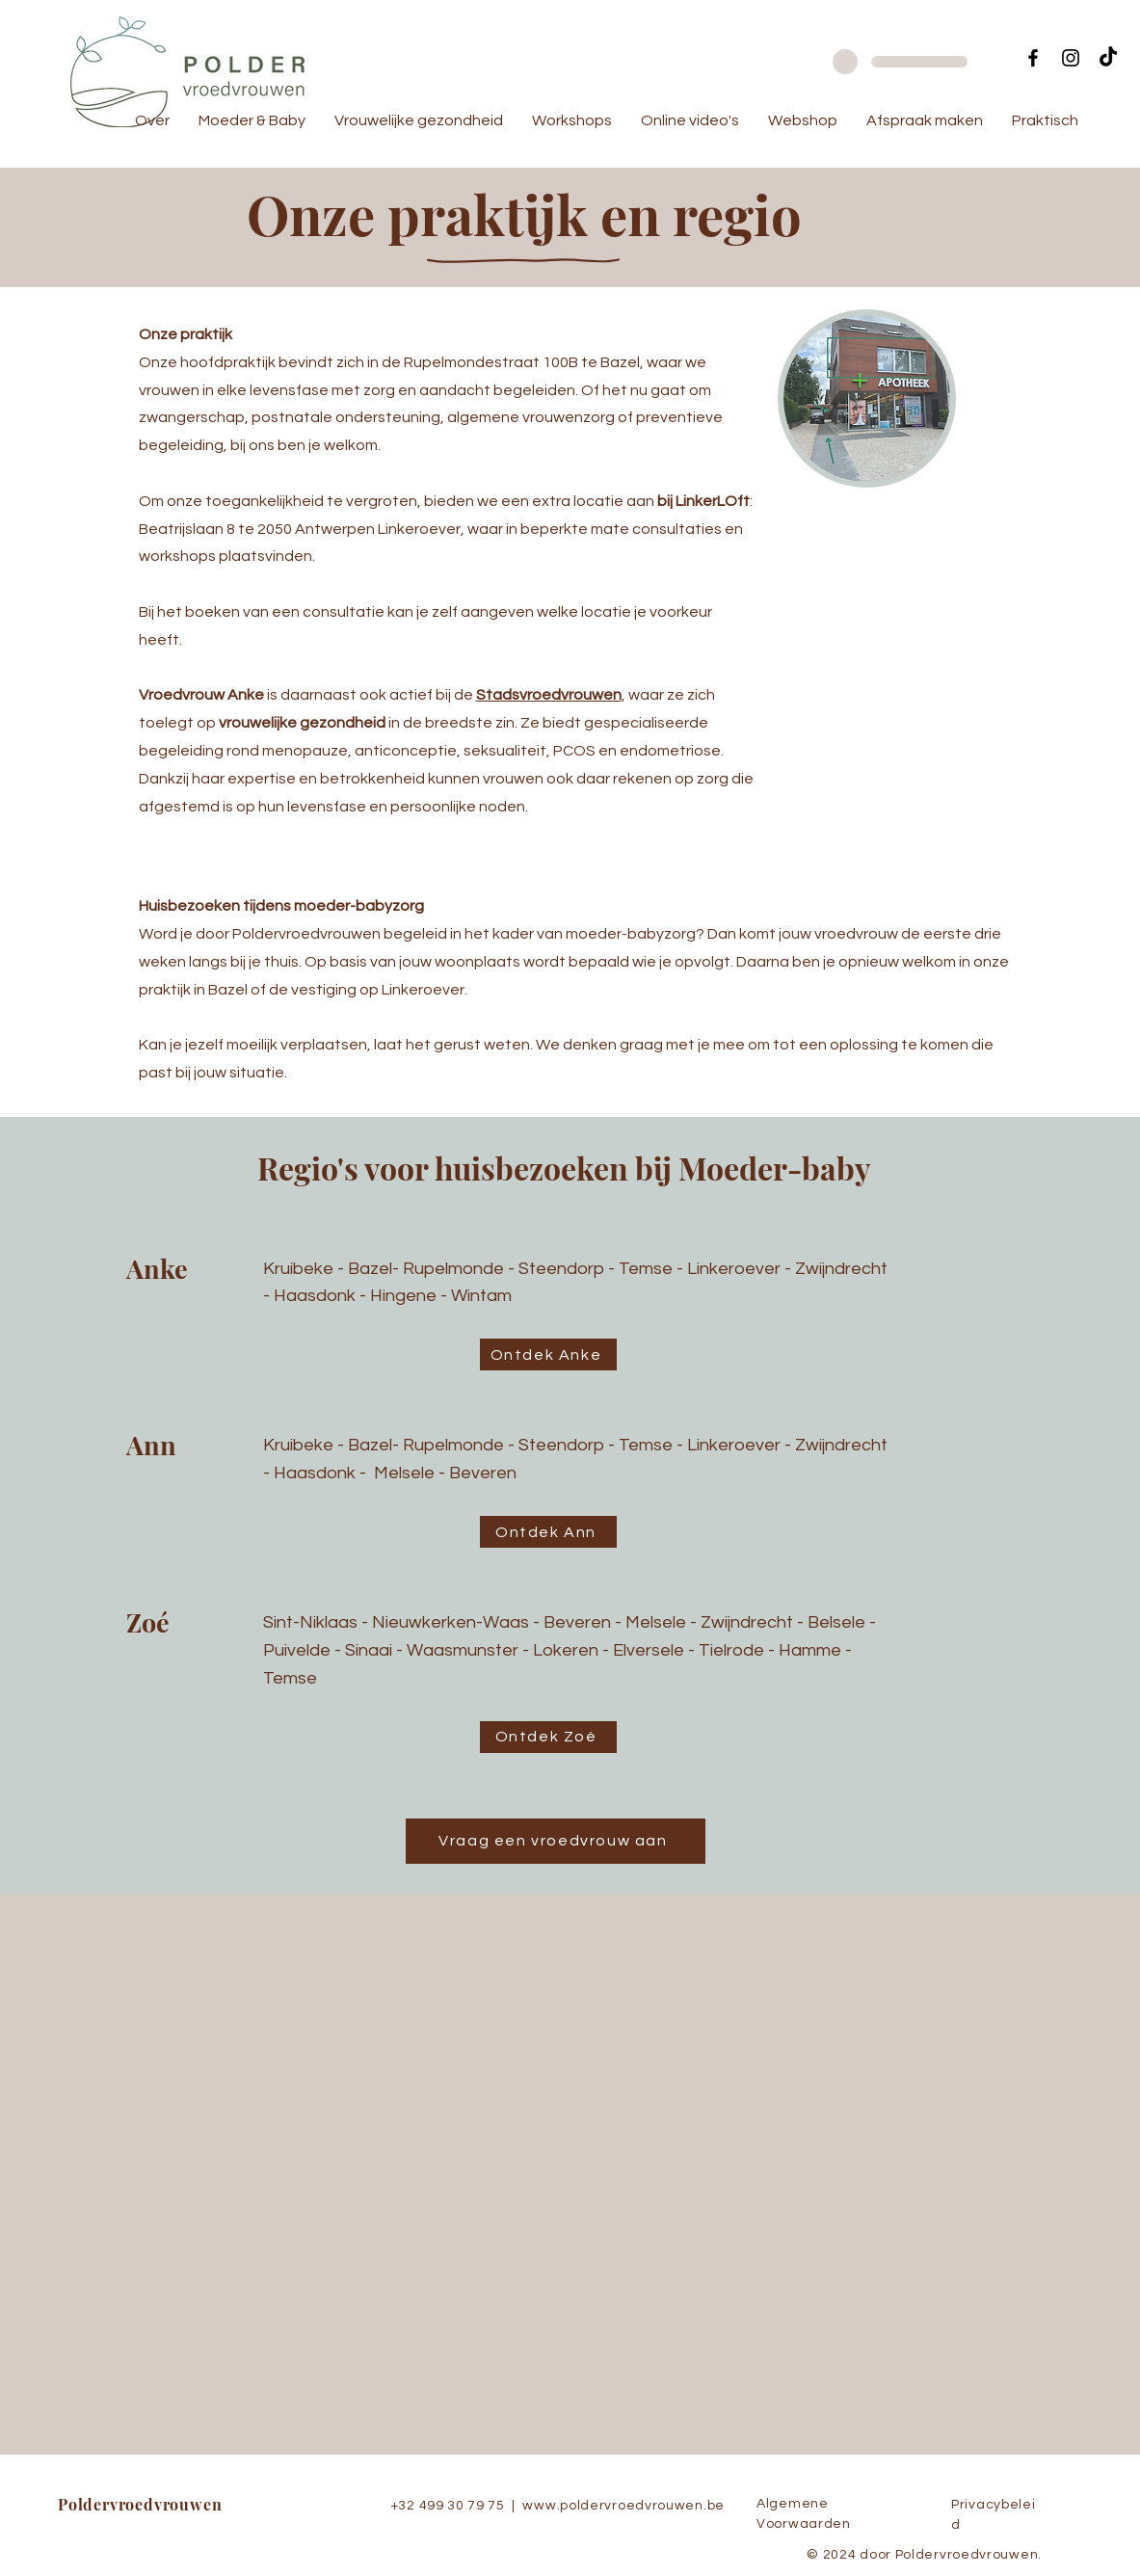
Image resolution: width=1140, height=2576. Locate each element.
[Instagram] (1070, 57)
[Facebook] (1033, 57)
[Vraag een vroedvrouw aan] (555, 1841)
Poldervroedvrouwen (140, 2504)
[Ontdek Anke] (548, 1354)
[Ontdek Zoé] (548, 1737)
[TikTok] (1108, 57)
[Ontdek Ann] (548, 1532)
